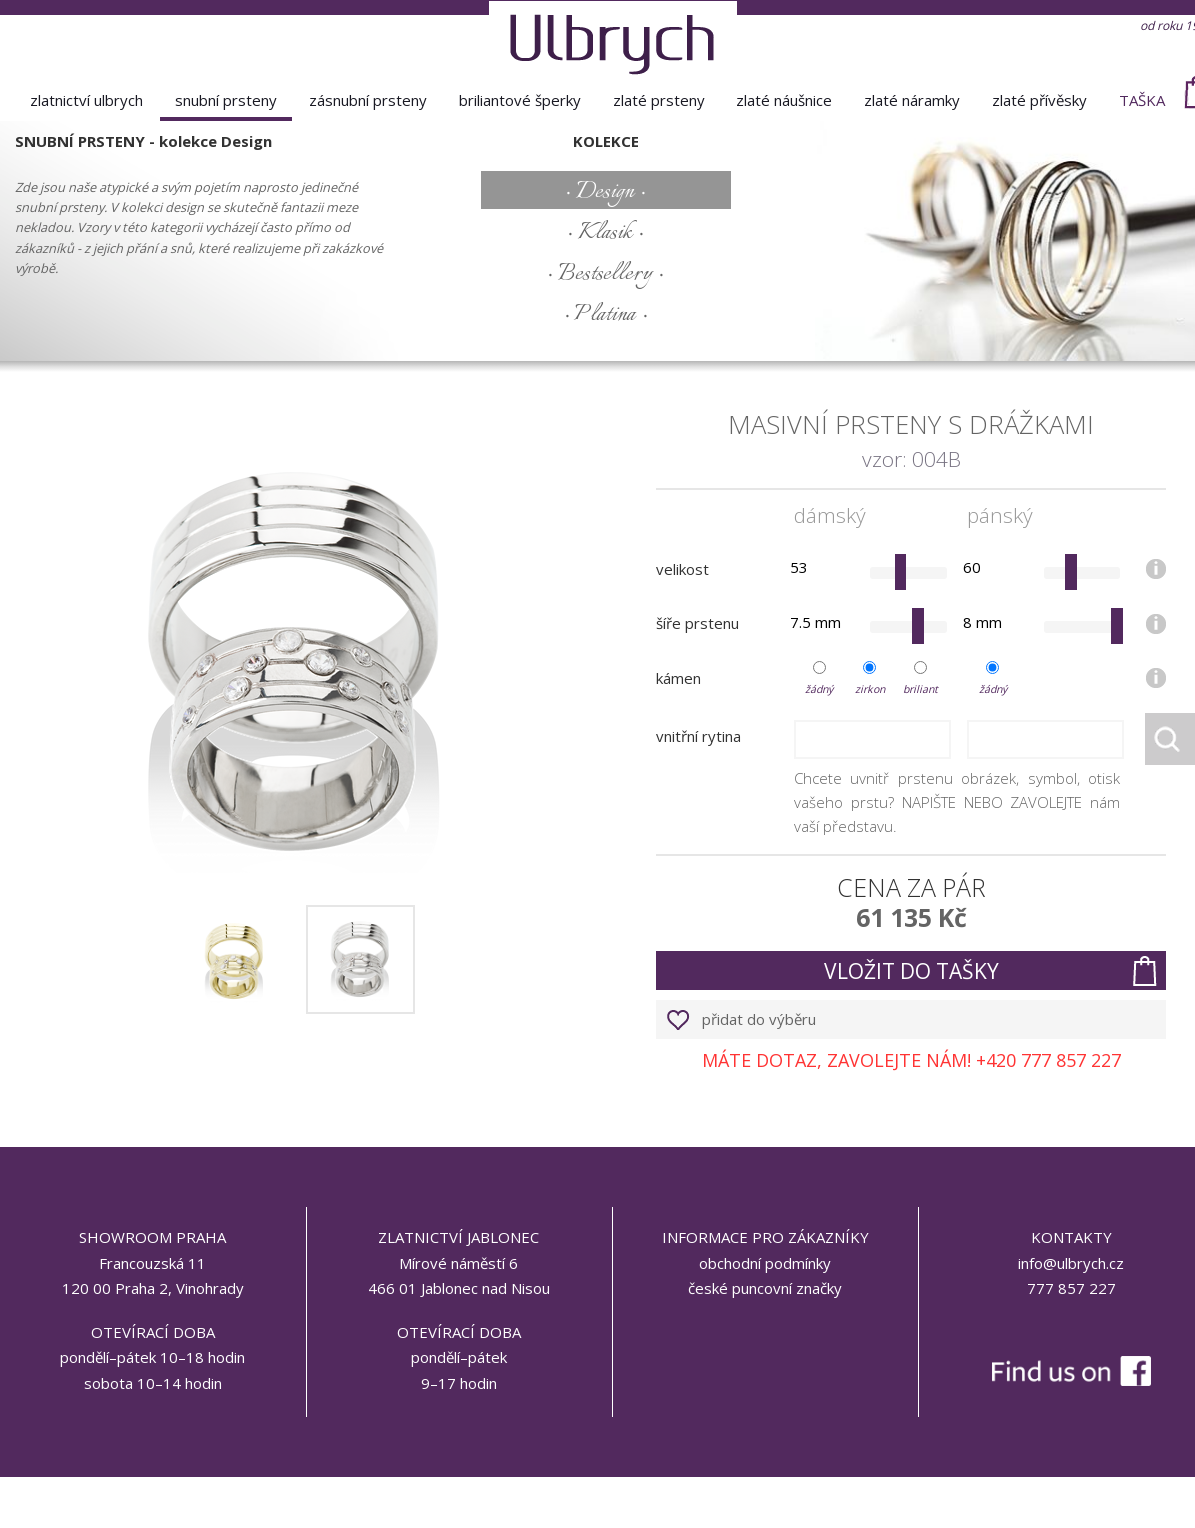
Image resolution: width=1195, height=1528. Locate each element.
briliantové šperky (520, 100)
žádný (819, 689)
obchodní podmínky (765, 1263)
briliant (920, 689)
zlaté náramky (912, 100)
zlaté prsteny (659, 100)
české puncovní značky (765, 1288)
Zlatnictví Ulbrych (86, 100)
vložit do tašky (911, 971)
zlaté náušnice (784, 100)
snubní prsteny (226, 100)
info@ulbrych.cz (1071, 1263)
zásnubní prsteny (368, 100)
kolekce (606, 141)
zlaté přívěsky (1039, 100)
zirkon (870, 689)
